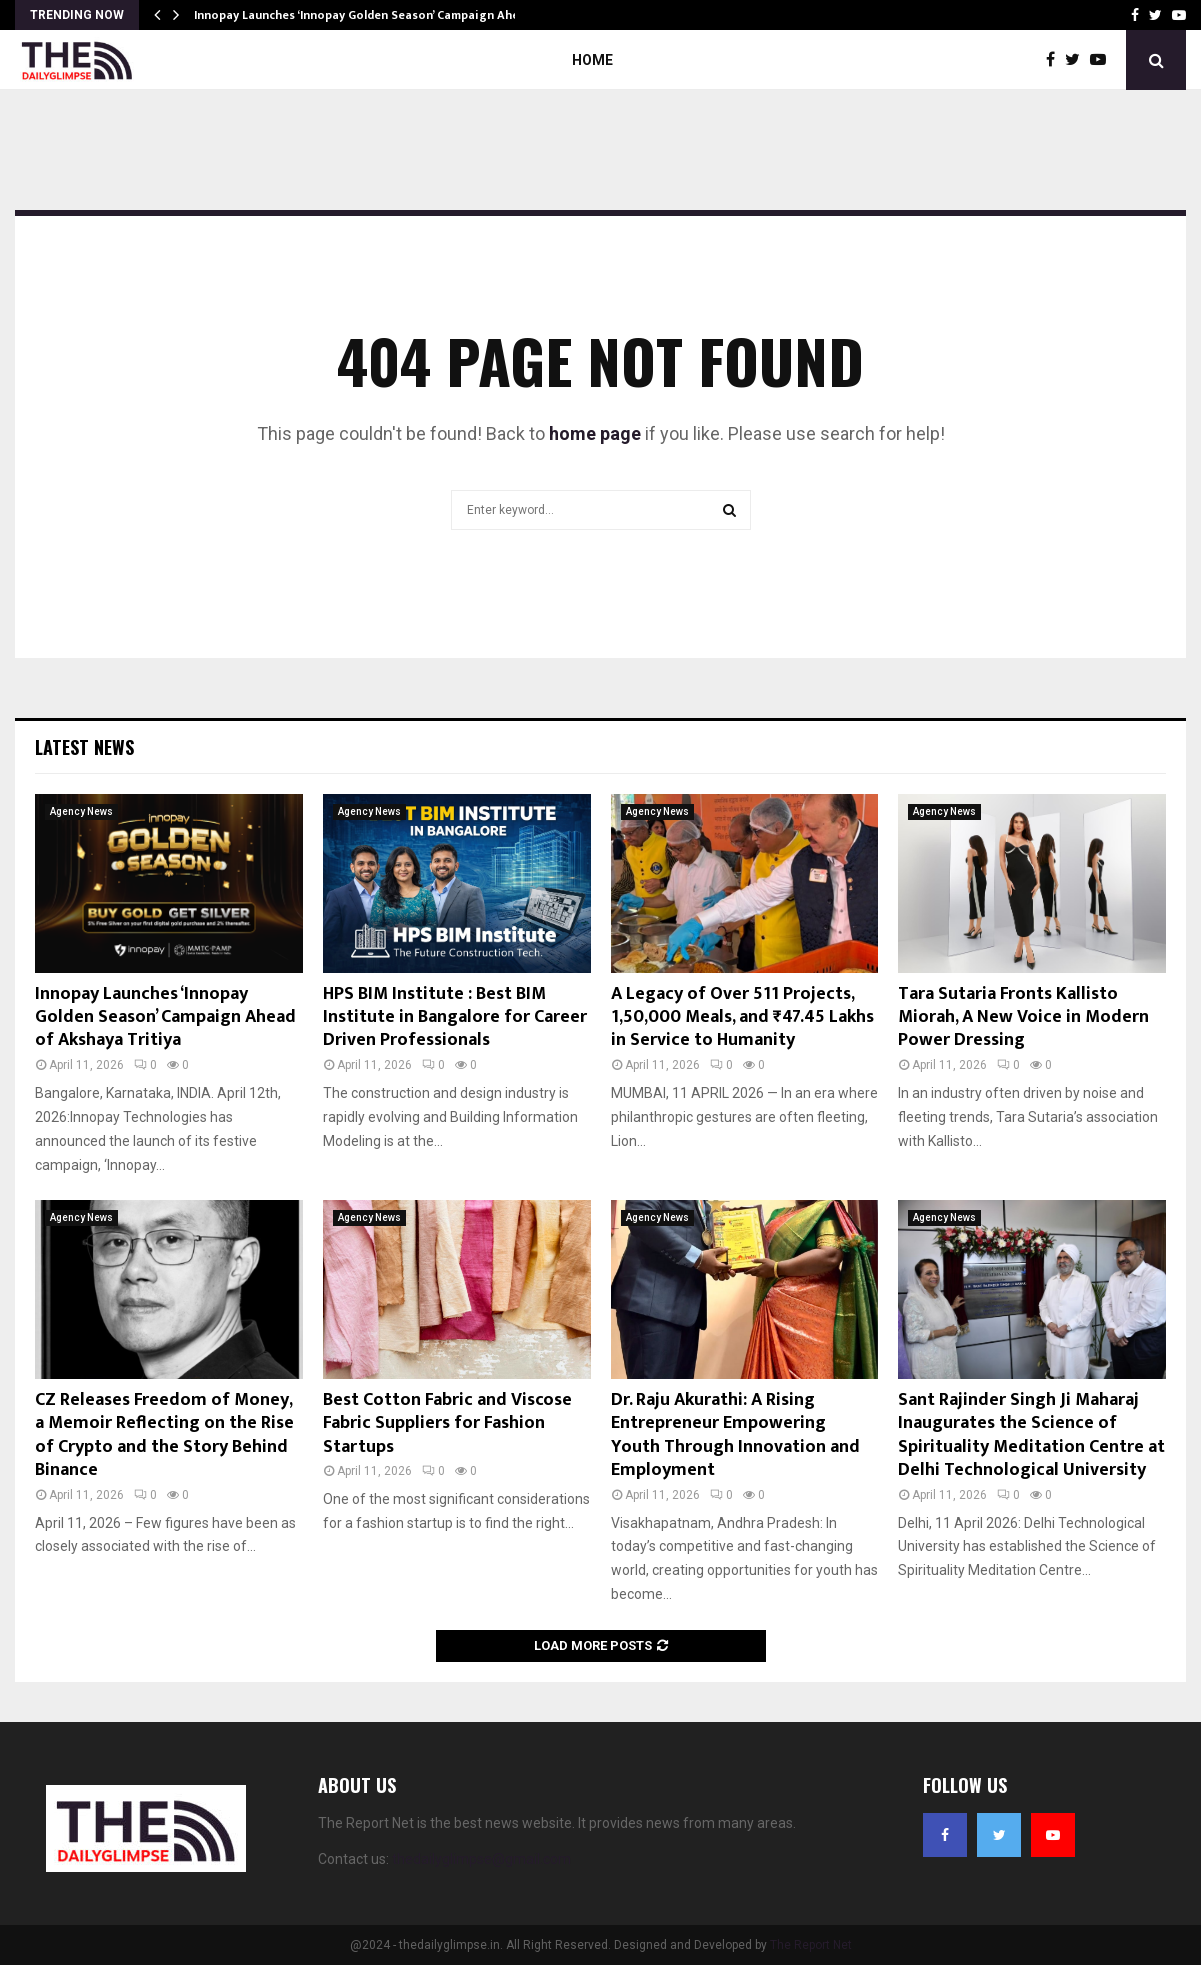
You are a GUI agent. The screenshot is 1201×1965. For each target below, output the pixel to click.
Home (592, 60)
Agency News (81, 811)
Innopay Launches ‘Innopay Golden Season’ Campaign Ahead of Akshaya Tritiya (165, 1017)
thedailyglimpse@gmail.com (481, 1859)
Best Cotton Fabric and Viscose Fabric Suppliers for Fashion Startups (447, 1423)
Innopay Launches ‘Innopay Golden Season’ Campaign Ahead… (368, 15)
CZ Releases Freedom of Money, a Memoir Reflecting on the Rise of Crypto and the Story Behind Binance (164, 1435)
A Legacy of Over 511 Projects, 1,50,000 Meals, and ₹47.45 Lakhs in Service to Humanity (742, 1017)
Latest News (84, 747)
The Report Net (811, 1945)
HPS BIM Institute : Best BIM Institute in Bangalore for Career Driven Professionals (455, 1017)
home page (595, 433)
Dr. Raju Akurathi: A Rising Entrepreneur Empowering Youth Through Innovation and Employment (735, 1435)
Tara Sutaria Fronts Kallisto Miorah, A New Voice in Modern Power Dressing (1023, 1017)
